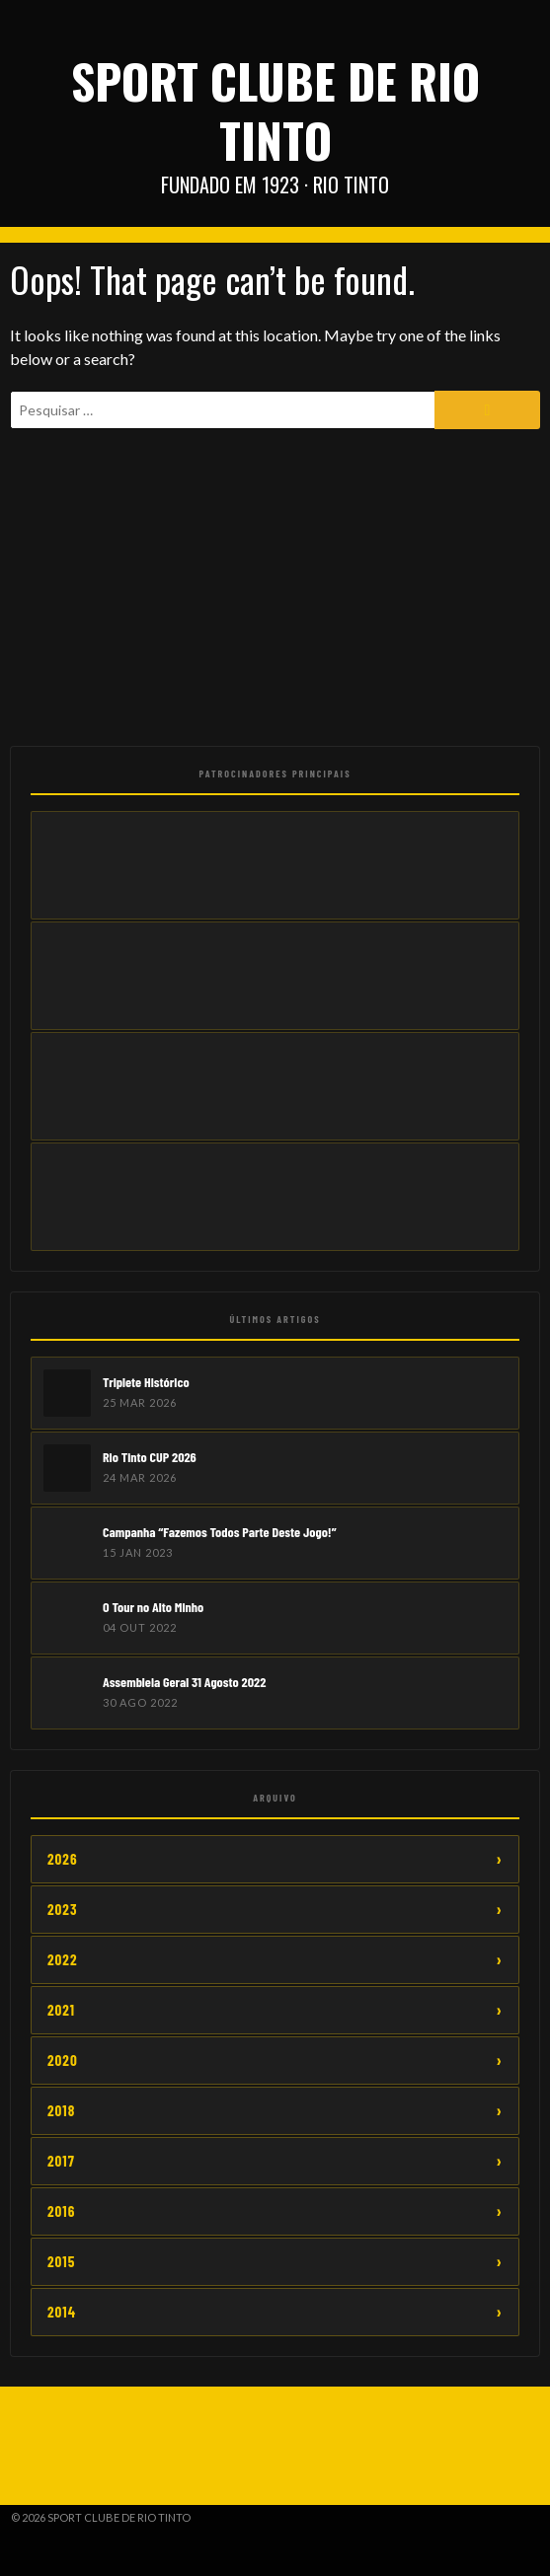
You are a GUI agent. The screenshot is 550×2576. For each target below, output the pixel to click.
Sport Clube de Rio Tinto (275, 110)
